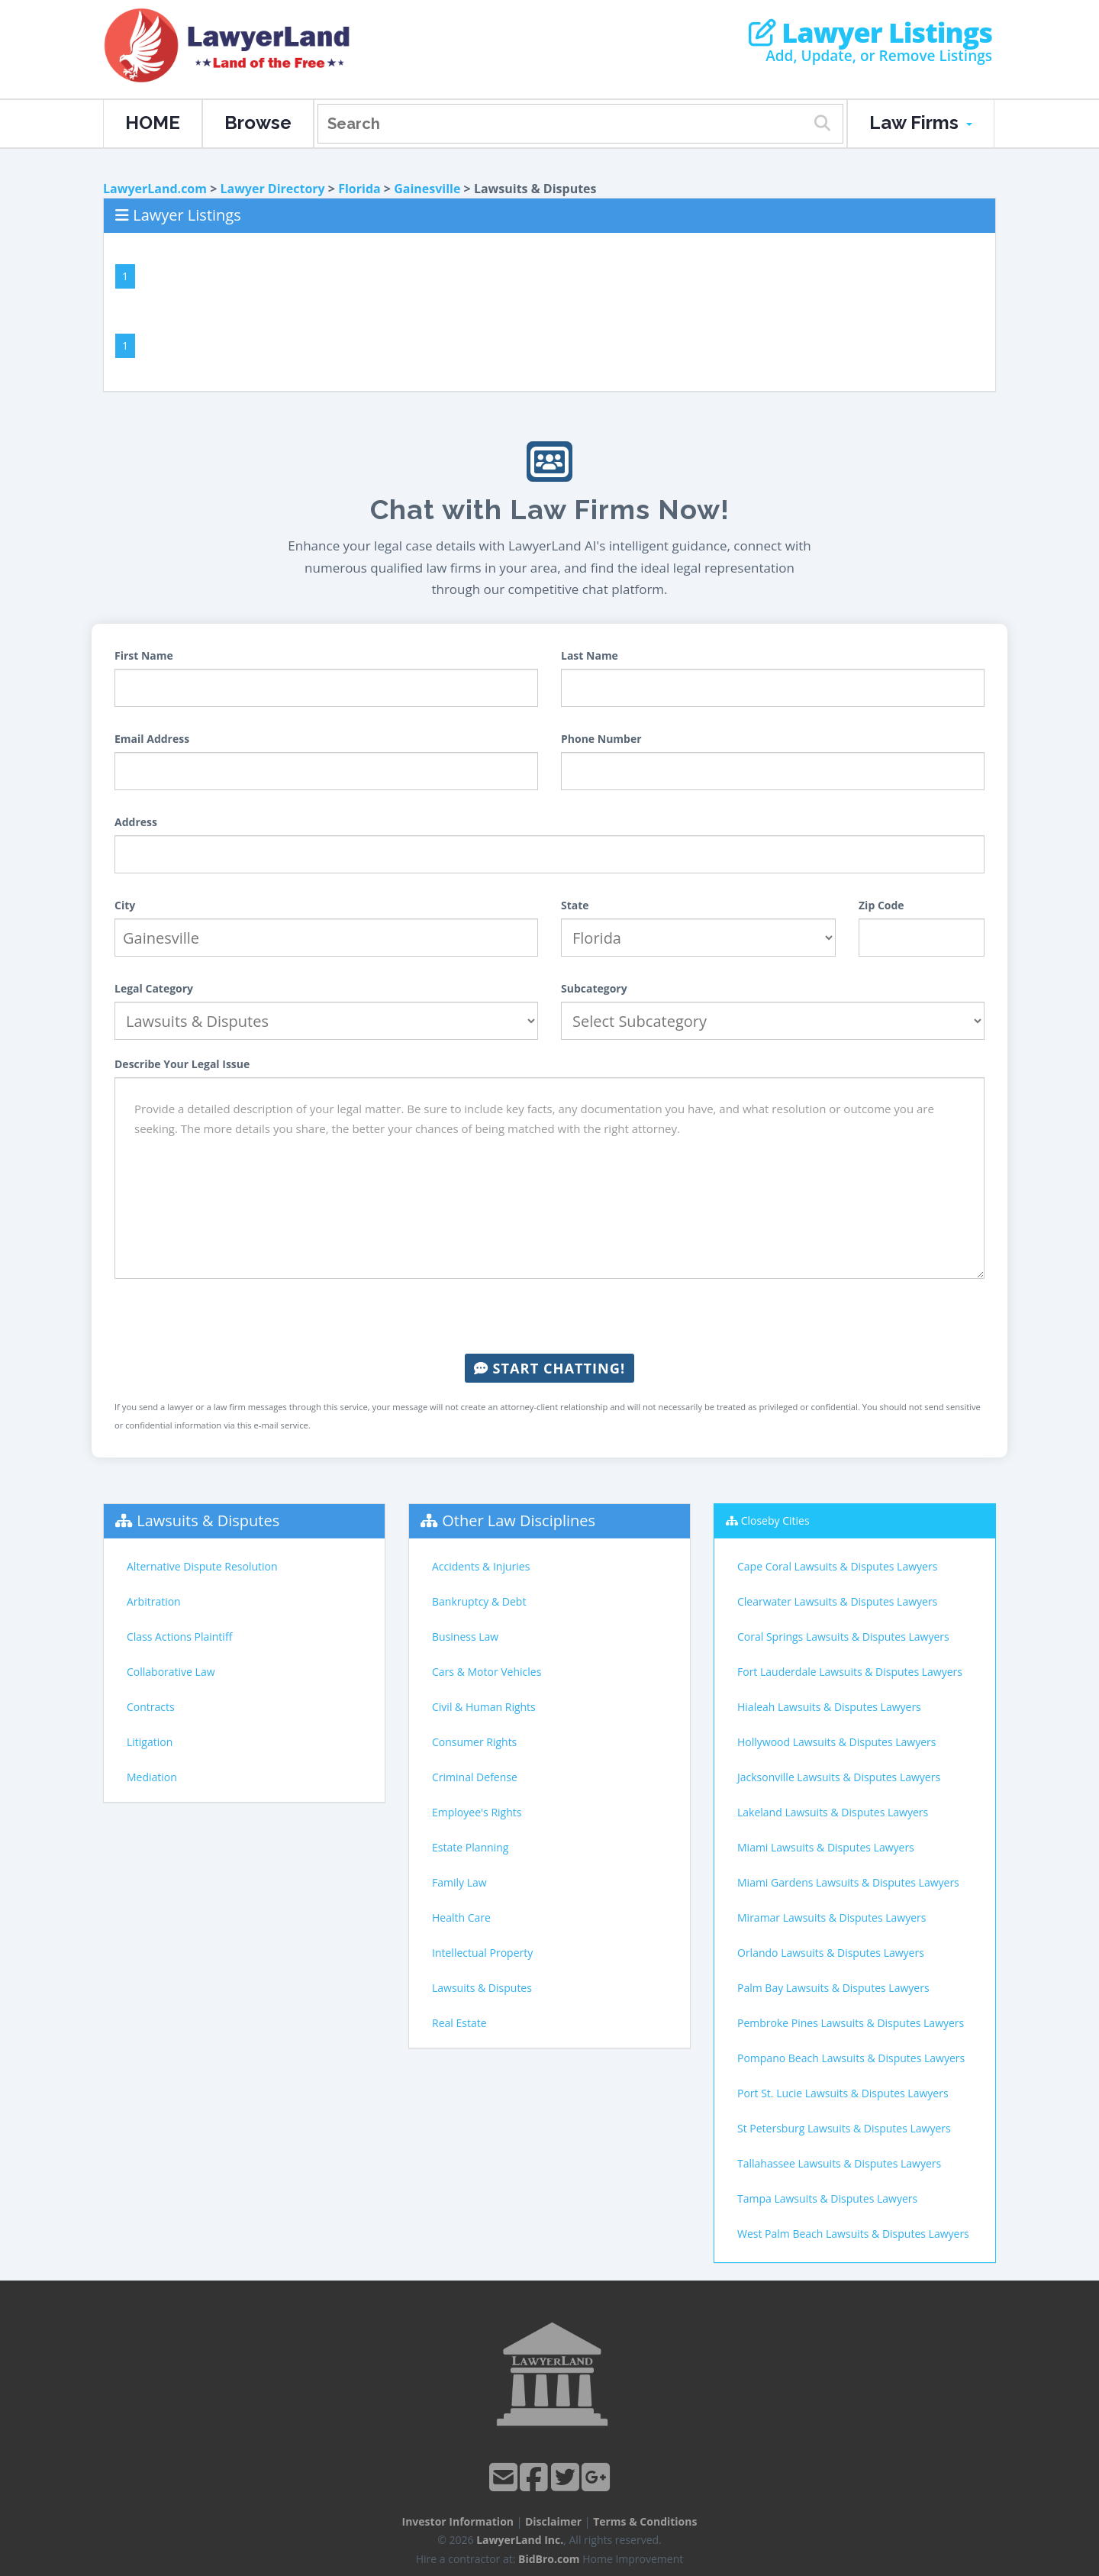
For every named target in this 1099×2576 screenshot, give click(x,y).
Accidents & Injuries (481, 1566)
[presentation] (549, 1316)
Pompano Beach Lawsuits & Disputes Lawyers (851, 2058)
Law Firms (920, 122)
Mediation (152, 1777)
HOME (152, 122)
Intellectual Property (482, 1952)
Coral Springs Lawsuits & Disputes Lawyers (843, 1636)
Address (135, 822)
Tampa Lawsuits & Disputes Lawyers (827, 2198)
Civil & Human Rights (484, 1707)
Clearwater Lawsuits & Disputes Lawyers (837, 1601)
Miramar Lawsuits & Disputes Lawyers (831, 1917)
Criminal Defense (474, 1777)
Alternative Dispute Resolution (202, 1566)
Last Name (589, 655)
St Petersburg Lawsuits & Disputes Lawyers (844, 2128)
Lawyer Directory (272, 188)
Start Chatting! (549, 1368)
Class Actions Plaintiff (179, 1636)
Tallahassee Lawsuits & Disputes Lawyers (839, 2163)
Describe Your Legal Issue (182, 1064)
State (575, 905)
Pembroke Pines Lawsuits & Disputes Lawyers (850, 2023)
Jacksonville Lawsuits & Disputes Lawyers (838, 1777)
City (124, 905)
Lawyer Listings (870, 33)
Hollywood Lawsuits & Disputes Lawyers (836, 1742)
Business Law (465, 1636)
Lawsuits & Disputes (208, 1520)
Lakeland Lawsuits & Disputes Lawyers (832, 1812)
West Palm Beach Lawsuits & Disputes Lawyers (853, 2233)
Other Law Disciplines (518, 1520)
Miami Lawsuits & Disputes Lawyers (825, 1847)
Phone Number (601, 738)
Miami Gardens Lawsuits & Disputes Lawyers (848, 1882)
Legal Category (153, 988)
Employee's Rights (476, 1812)
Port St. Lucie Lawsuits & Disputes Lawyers (843, 2093)
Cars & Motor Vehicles (486, 1671)
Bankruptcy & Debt (479, 1601)
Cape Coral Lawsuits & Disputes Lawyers (837, 1566)
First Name (143, 655)
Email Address (151, 738)
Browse (258, 122)
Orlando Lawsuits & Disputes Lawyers (830, 1952)
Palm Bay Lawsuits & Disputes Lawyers (833, 1987)
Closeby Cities (775, 1520)
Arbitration (154, 1601)
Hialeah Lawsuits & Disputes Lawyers (829, 1707)
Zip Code (881, 905)
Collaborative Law (171, 1671)
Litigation (149, 1742)
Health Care (461, 1917)
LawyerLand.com (155, 188)
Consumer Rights (474, 1742)
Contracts (151, 1707)
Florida (359, 188)
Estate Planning (470, 1847)
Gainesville (427, 188)
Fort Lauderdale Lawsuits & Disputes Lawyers (849, 1671)
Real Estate (459, 2023)
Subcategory (594, 988)
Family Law (459, 1882)
